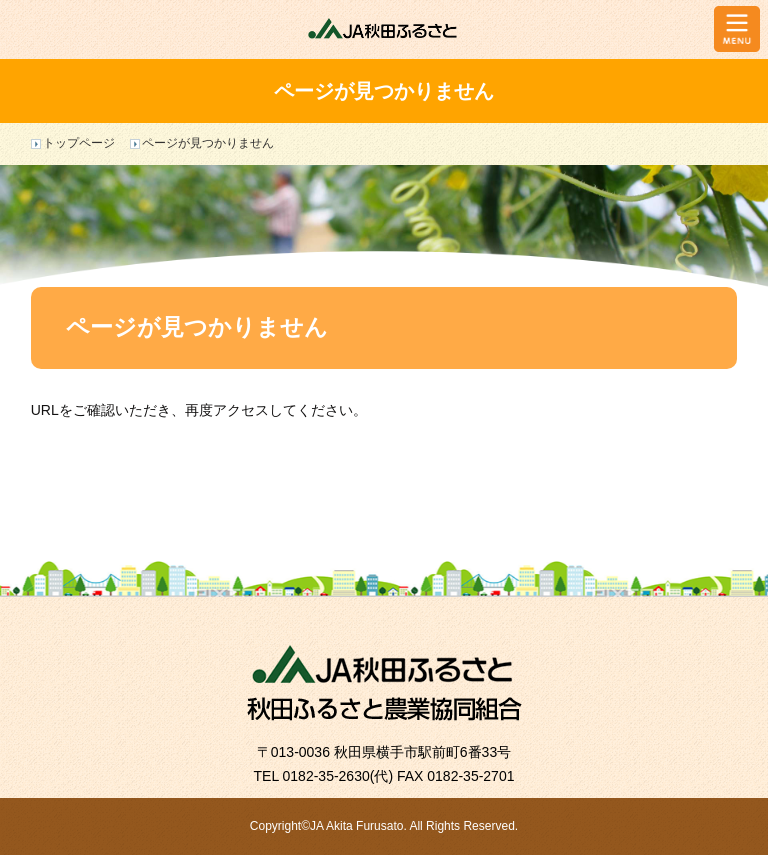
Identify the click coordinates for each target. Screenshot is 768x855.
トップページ (79, 143)
